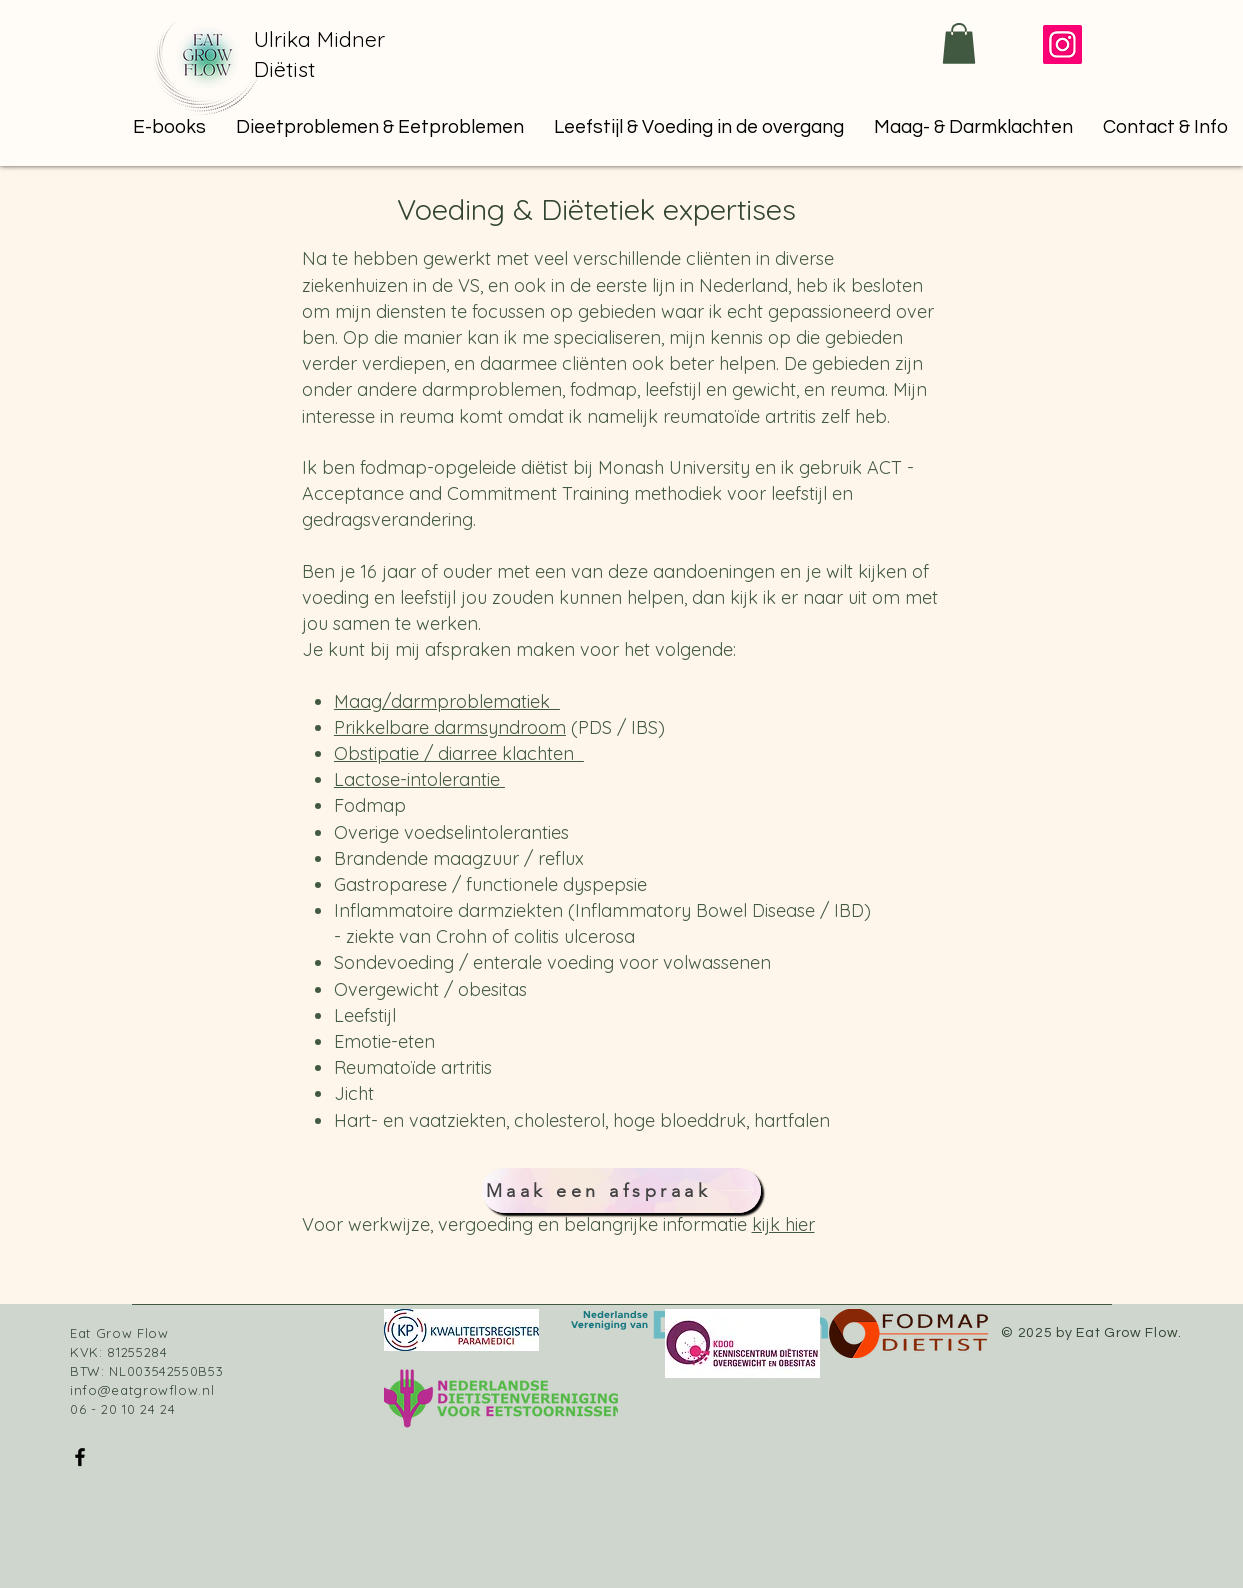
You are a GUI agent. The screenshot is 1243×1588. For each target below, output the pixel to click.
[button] (380, 127)
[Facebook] (80, 1457)
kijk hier (783, 1224)
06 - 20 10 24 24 (122, 1409)
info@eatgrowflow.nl (142, 1390)
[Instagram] (1062, 44)
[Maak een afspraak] (621, 1190)
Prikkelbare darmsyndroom (450, 727)
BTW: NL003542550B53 (146, 1371)
